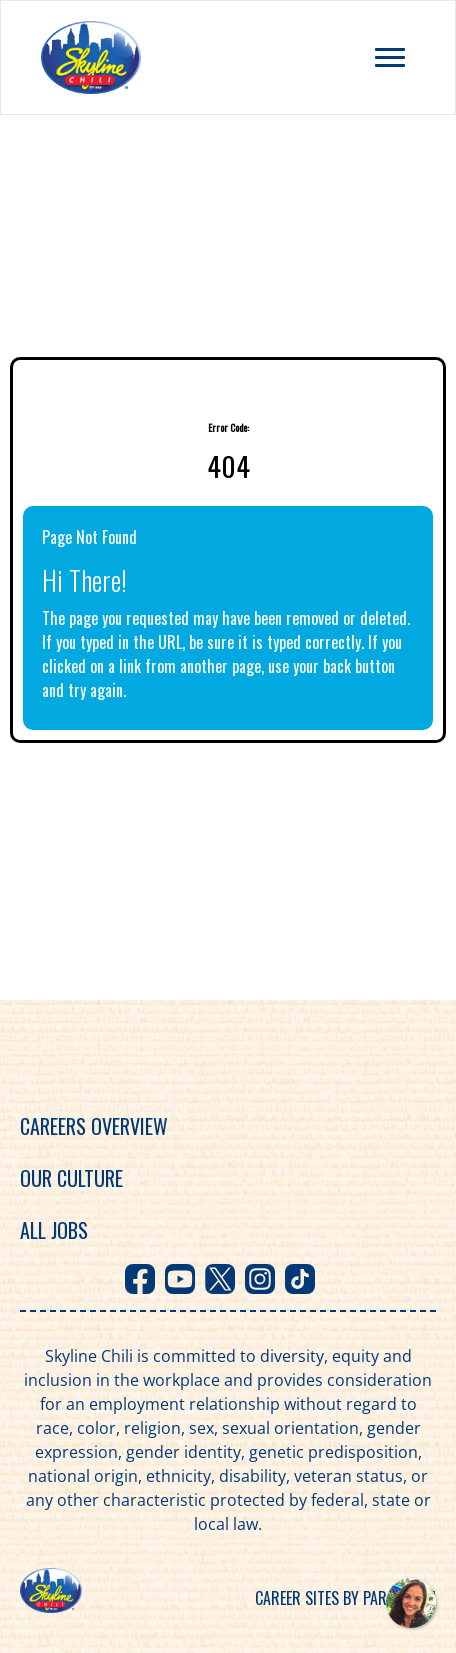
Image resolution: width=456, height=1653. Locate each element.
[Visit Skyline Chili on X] (220, 1279)
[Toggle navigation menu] (390, 57)
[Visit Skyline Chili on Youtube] (180, 1279)
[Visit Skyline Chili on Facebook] (140, 1279)
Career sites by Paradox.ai (345, 1598)
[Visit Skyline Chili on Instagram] (260, 1279)
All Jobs (54, 1230)
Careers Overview (94, 1126)
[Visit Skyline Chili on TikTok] (300, 1279)
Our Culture (71, 1178)
